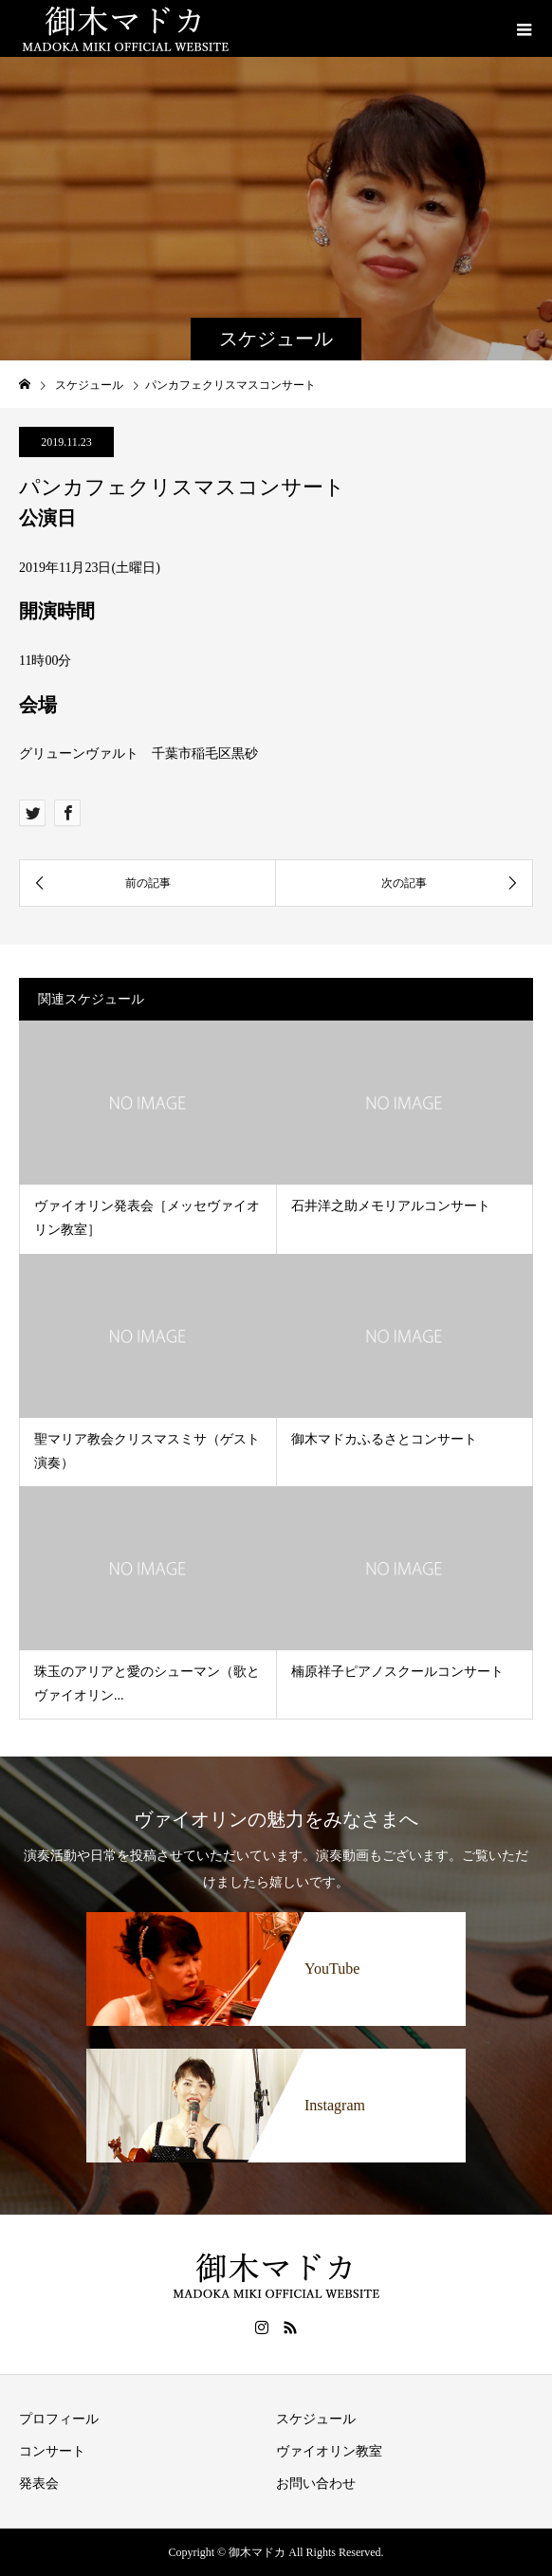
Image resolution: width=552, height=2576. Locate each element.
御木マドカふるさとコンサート (384, 1439)
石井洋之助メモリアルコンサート (390, 1206)
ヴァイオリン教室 (329, 2451)
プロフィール (59, 2419)
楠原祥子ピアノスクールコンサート (397, 1672)
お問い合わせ (316, 2483)
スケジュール (316, 2419)
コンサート (52, 2451)
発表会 (39, 2483)
